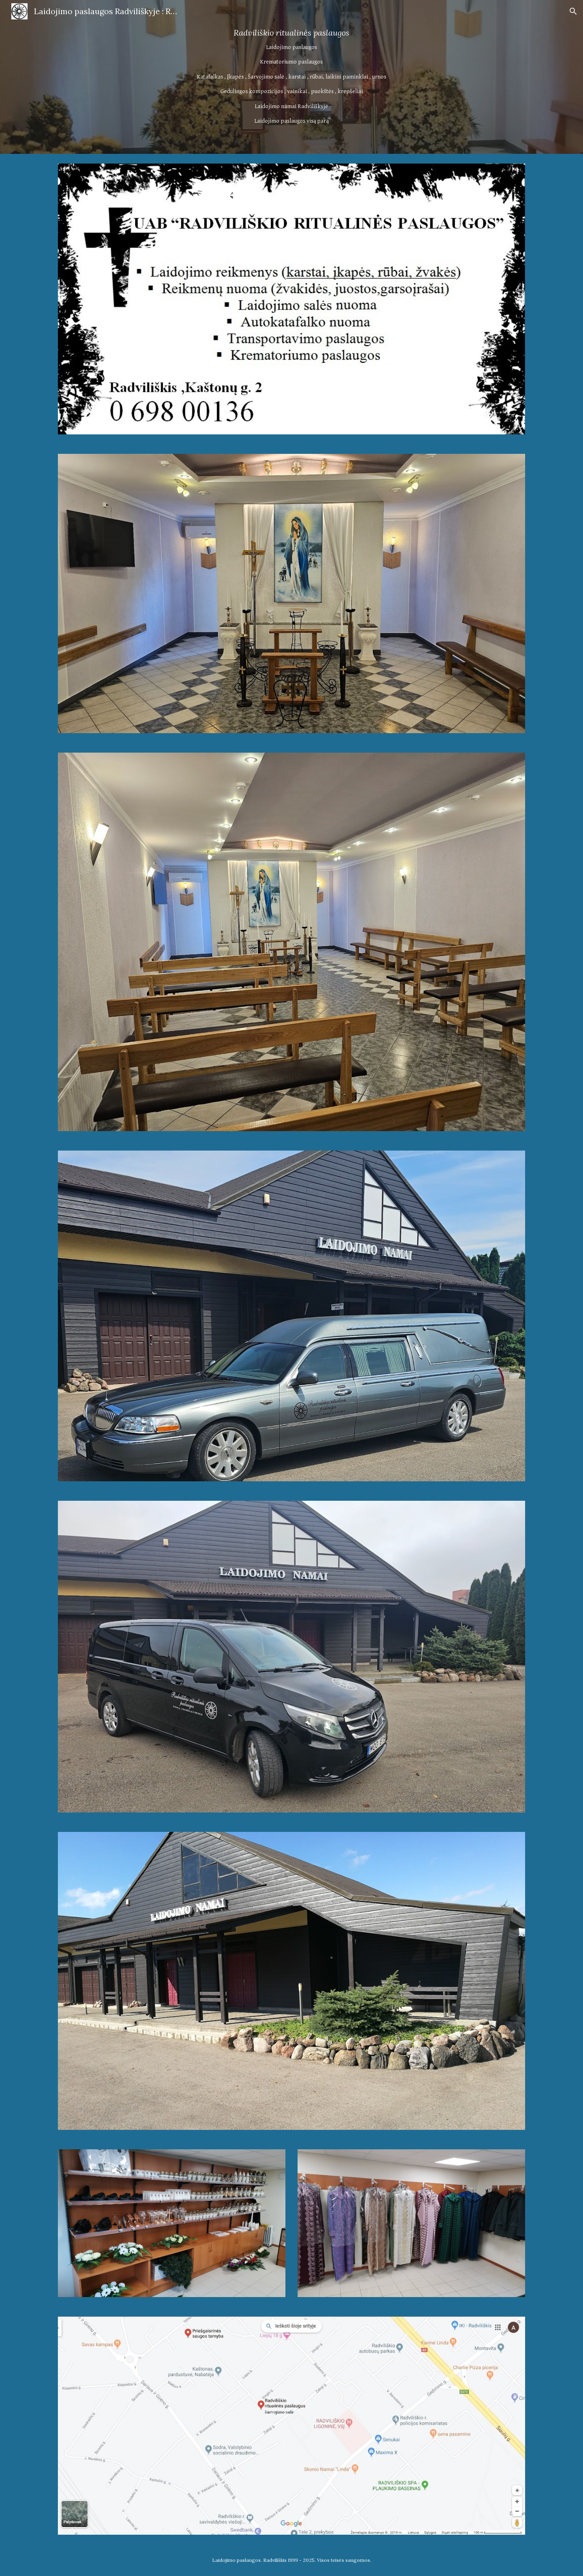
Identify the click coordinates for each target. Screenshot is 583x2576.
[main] (291, 77)
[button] (573, 11)
